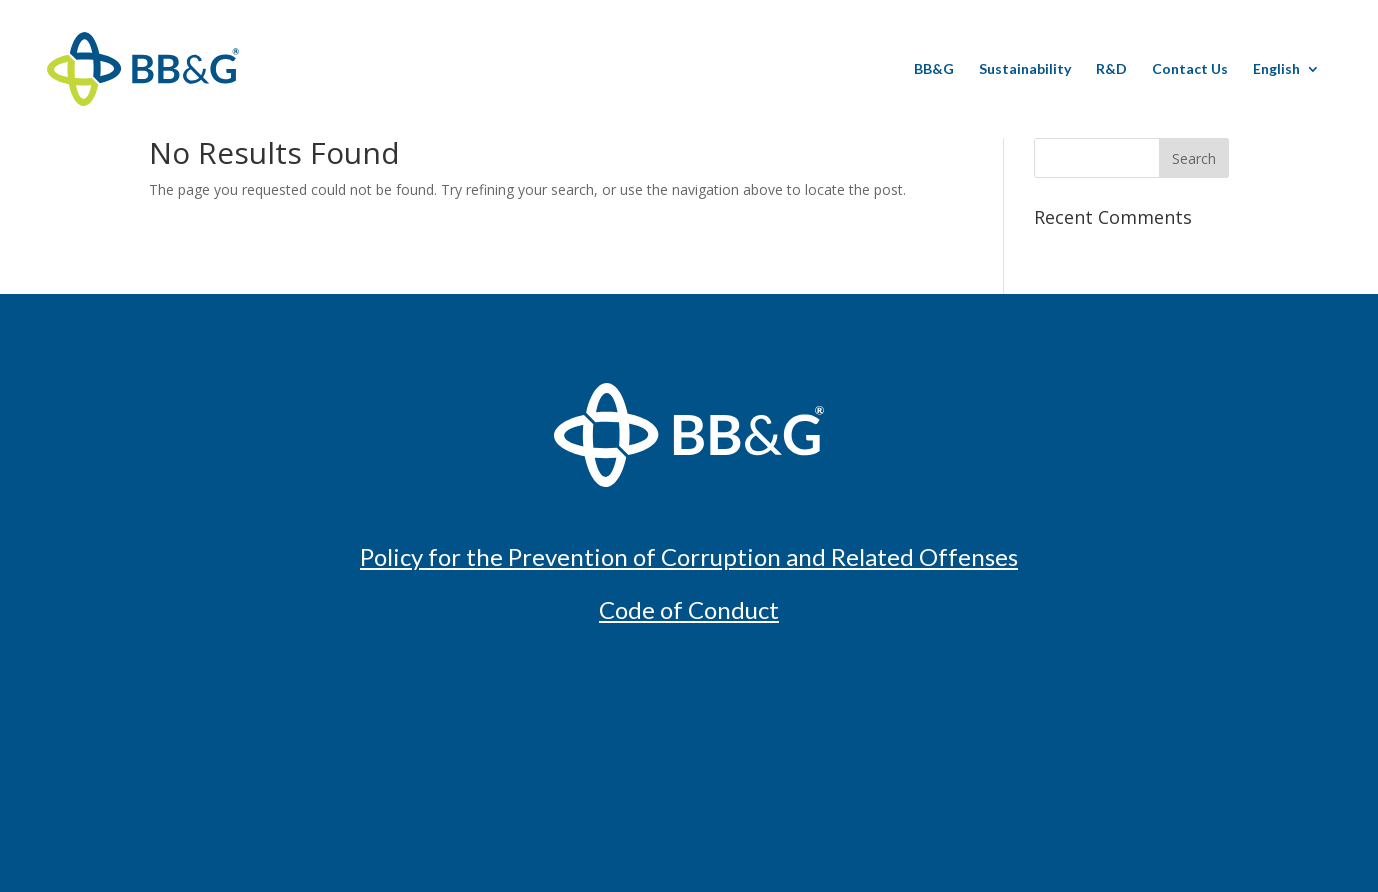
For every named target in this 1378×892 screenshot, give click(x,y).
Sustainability (1025, 69)
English (1276, 69)
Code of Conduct (689, 609)
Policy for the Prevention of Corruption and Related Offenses (689, 556)
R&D (1111, 69)
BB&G (934, 69)
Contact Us (1190, 69)
